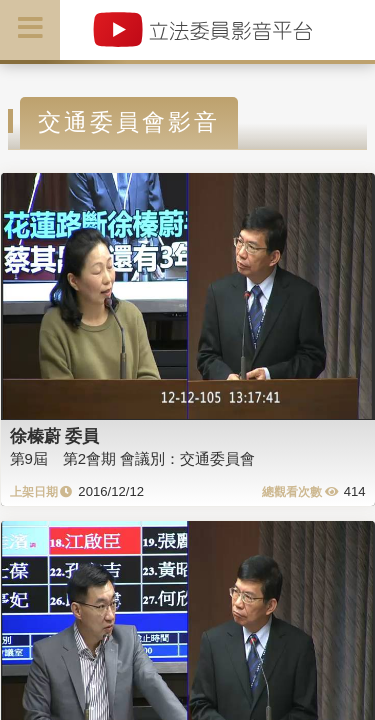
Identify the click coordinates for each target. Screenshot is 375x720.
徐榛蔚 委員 (55, 436)
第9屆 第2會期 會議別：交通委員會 (133, 458)
